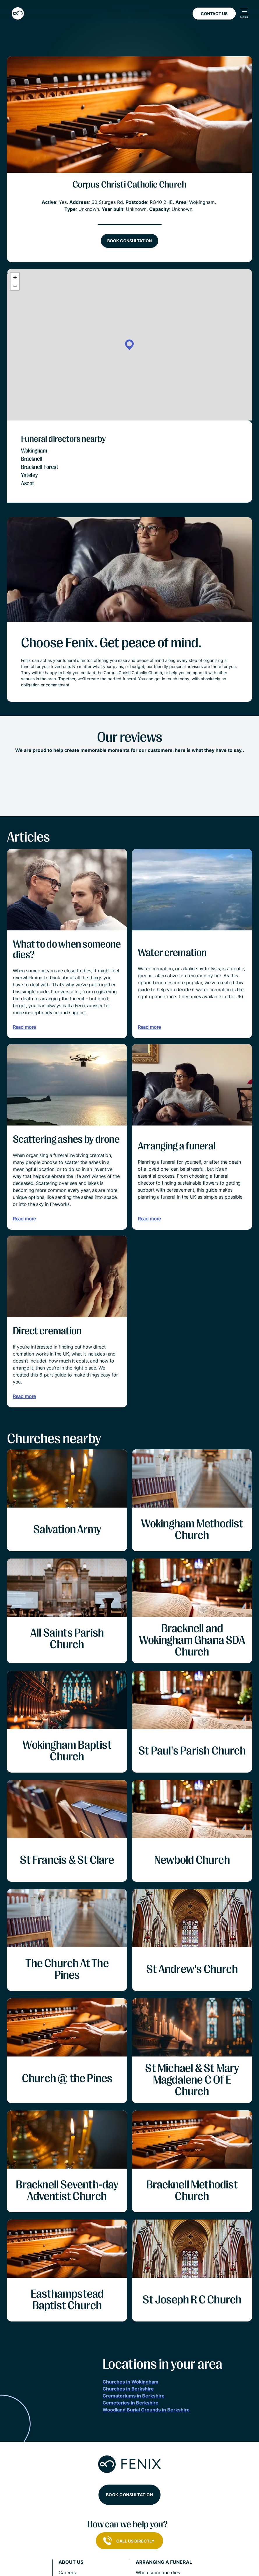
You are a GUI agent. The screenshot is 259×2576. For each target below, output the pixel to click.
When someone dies (158, 2572)
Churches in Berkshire (128, 2389)
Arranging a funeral (164, 2562)
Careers (67, 2572)
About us (71, 2562)
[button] (129, 345)
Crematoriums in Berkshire (134, 2396)
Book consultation (129, 240)
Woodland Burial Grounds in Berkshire (146, 2410)
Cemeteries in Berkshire (130, 2403)
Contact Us (214, 13)
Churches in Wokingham (130, 2382)
